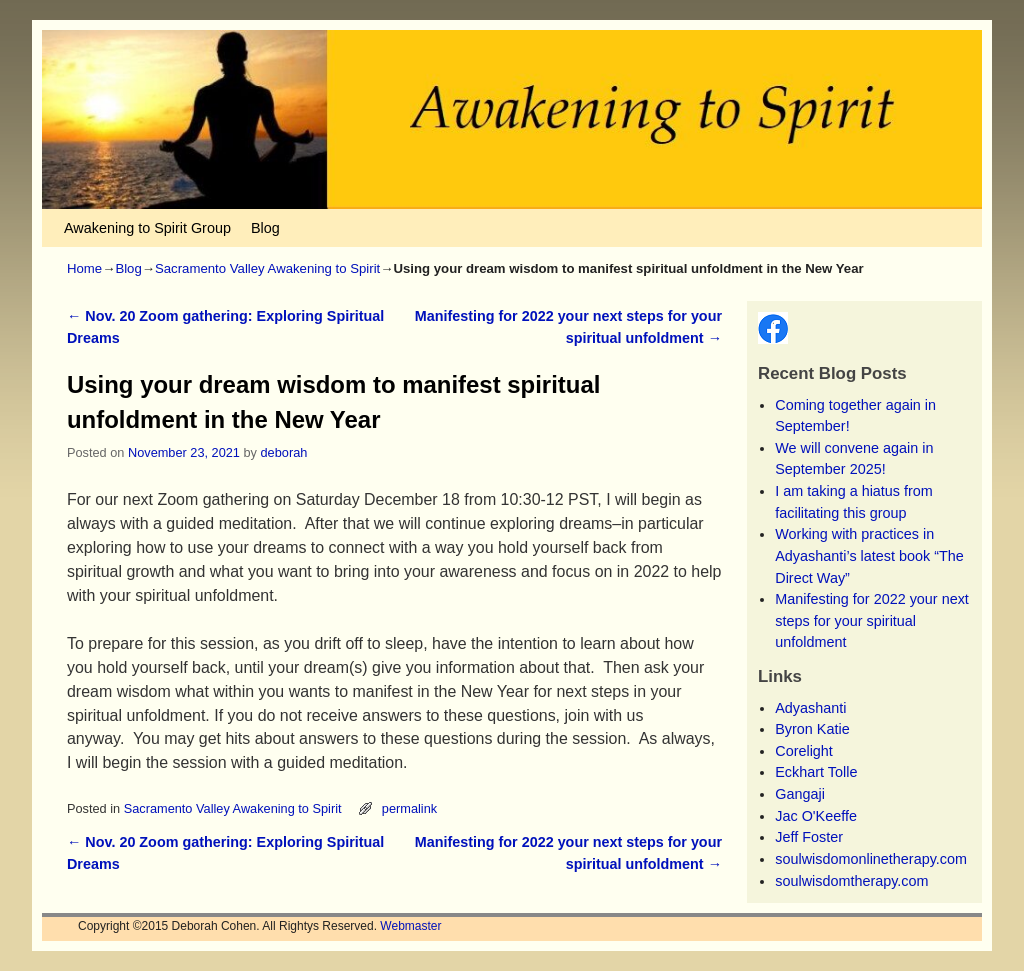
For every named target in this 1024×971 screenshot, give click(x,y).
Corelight (804, 751)
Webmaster (410, 926)
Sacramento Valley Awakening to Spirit (267, 268)
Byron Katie (812, 729)
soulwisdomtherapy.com (851, 881)
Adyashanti (810, 708)
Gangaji (800, 794)
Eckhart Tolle (816, 772)
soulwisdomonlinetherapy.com (871, 859)
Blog (265, 228)
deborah (284, 452)
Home (84, 268)
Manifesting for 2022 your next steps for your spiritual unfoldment (872, 620)
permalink (409, 808)
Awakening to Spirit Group (147, 228)
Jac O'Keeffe (816, 816)
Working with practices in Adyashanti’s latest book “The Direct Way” (869, 555)
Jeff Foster (809, 837)
